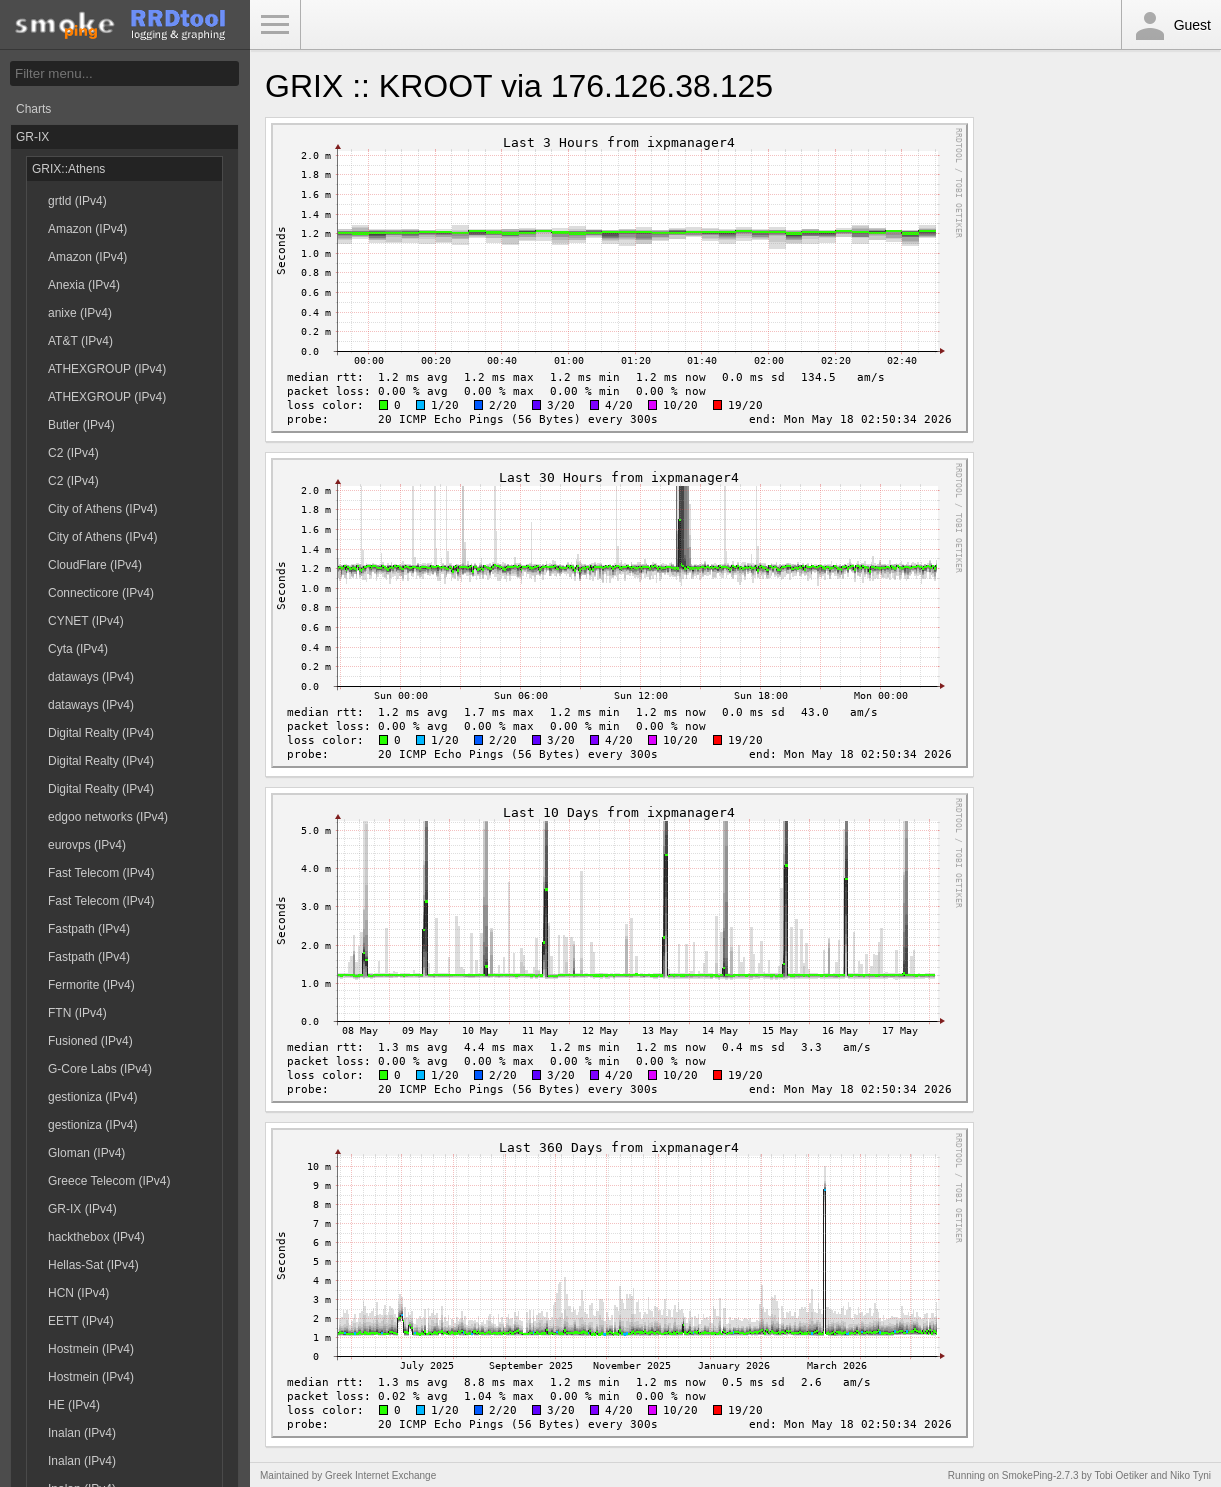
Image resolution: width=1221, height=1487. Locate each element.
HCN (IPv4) (78, 1293)
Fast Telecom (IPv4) (101, 873)
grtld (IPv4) (77, 201)
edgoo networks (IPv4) (108, 817)
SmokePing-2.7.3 (1040, 1475)
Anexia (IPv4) (84, 285)
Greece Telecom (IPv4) (109, 1181)
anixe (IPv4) (80, 313)
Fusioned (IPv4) (90, 1041)
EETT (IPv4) (81, 1321)
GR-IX (32, 137)
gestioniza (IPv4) (92, 1097)
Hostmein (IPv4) (91, 1349)
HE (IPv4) (74, 1405)
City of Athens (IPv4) (102, 509)
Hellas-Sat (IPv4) (93, 1265)
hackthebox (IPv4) (96, 1237)
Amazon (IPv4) (87, 229)
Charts (33, 109)
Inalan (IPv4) (82, 1433)
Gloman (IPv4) (86, 1153)
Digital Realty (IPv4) (101, 733)
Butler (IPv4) (81, 425)
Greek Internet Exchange (380, 1475)
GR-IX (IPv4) (82, 1209)
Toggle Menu (275, 25)
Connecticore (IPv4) (101, 593)
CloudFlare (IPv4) (95, 565)
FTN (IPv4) (77, 1013)
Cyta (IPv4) (78, 649)
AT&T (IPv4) (80, 341)
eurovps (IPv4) (87, 845)
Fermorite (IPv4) (91, 985)
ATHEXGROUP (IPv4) (107, 369)
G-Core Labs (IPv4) (100, 1069)
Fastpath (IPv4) (89, 929)
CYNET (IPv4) (86, 621)
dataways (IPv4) (91, 677)
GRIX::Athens (68, 169)
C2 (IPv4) (73, 453)
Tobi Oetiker (1120, 1475)
